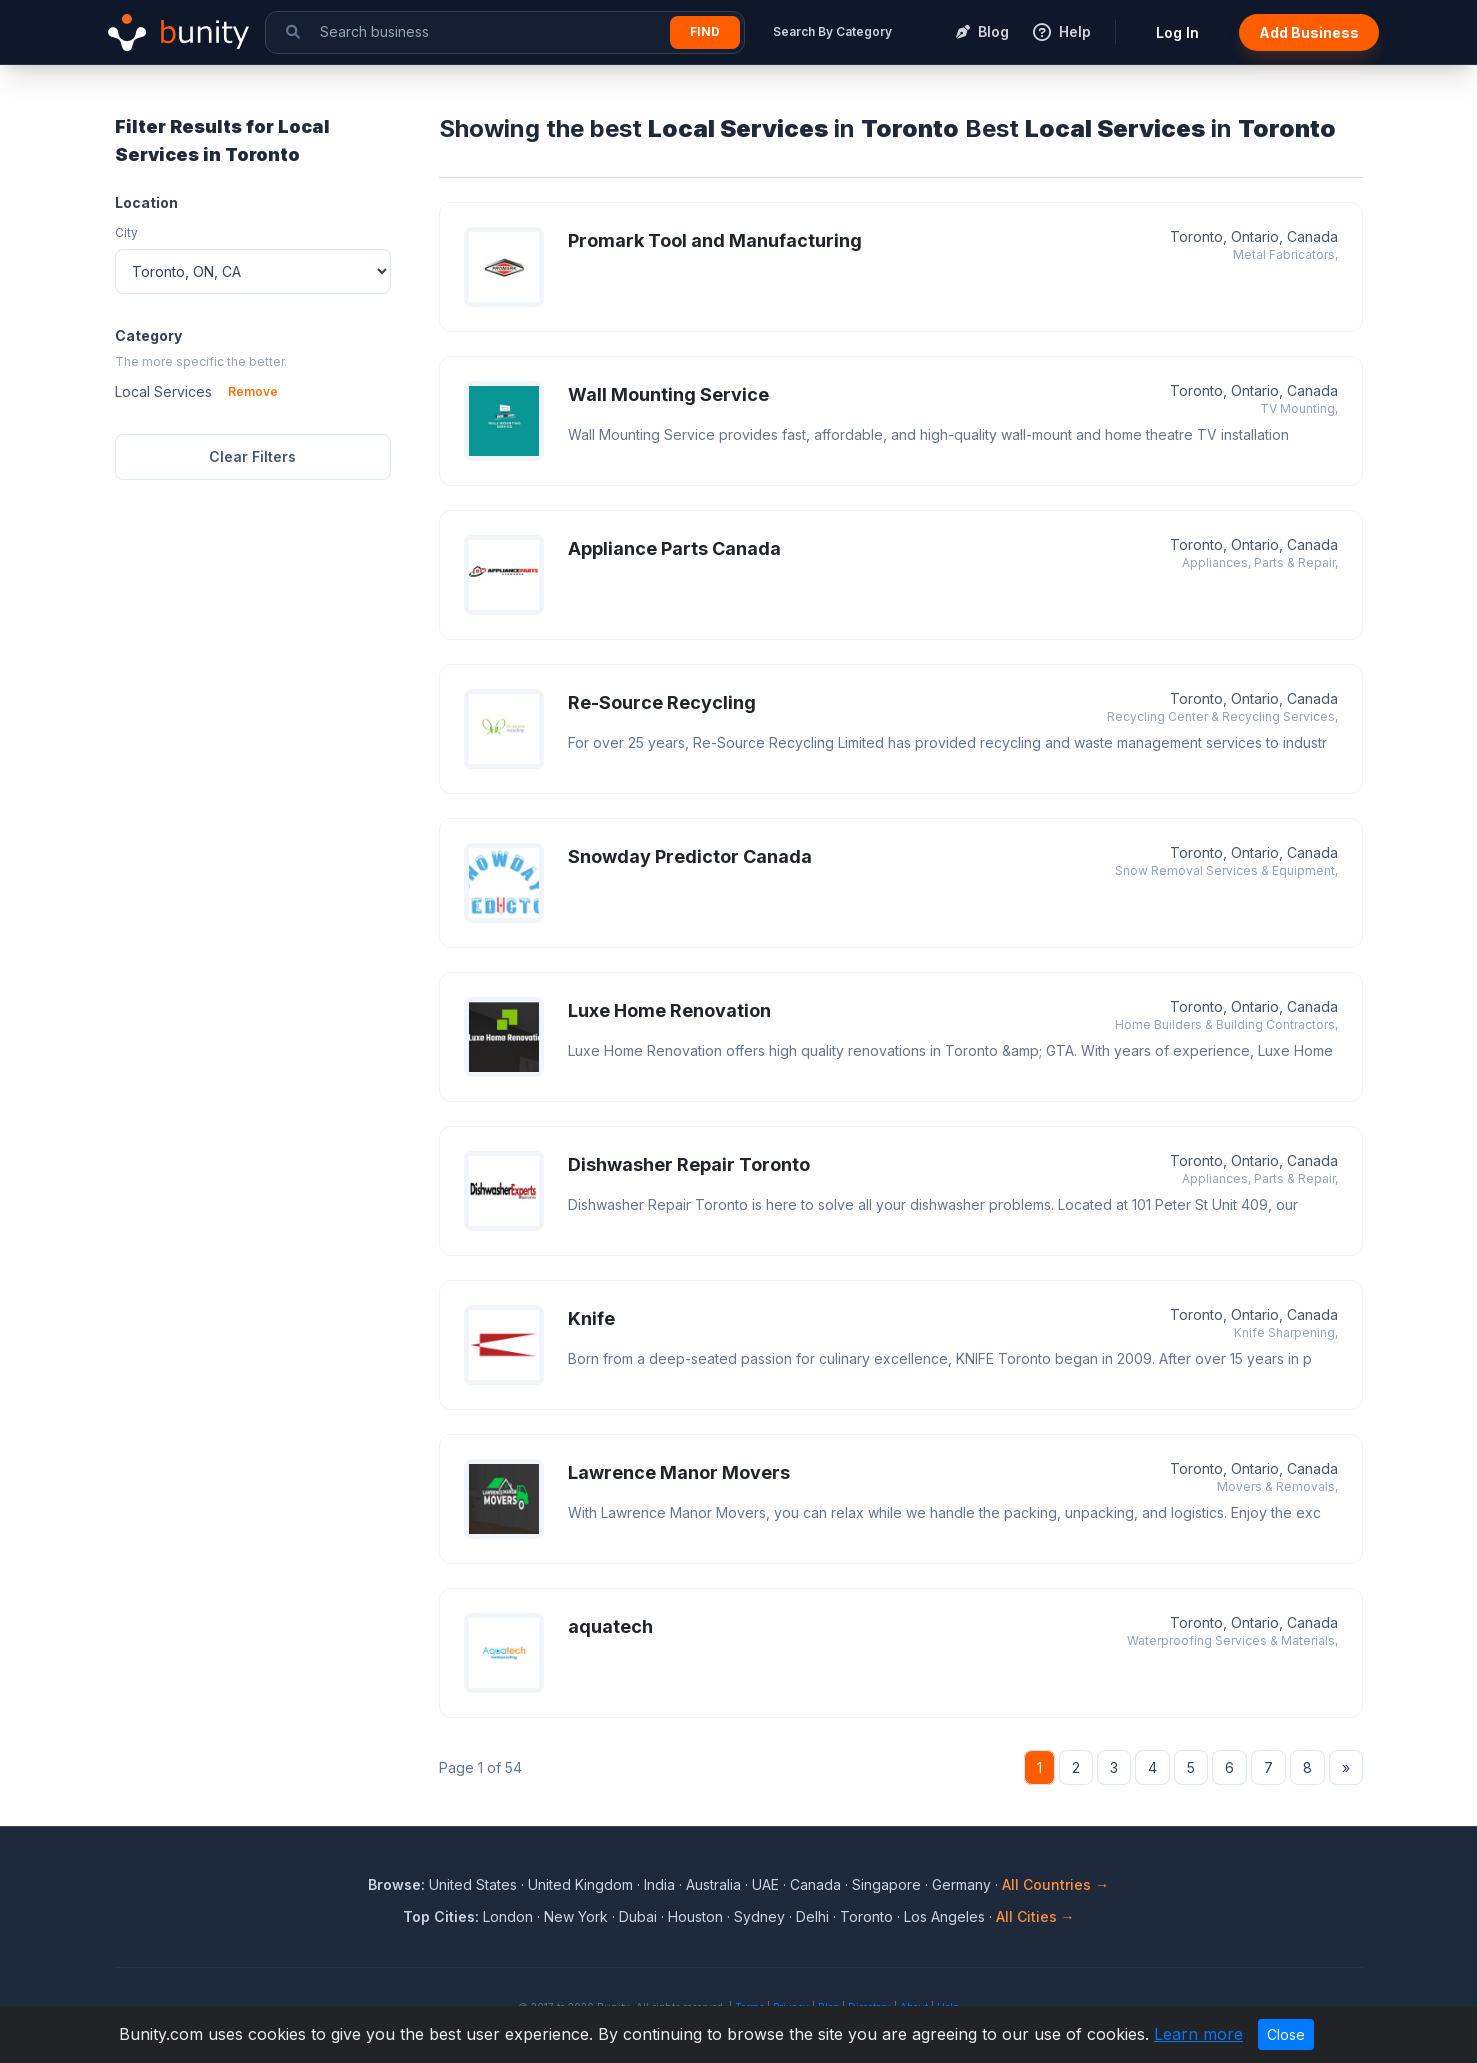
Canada (815, 1884)
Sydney (759, 1916)
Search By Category (832, 31)
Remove (253, 391)
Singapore (886, 1884)
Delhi (812, 1916)
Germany (961, 1884)
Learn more (1198, 2034)
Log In (1177, 32)
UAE (765, 1884)
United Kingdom (580, 1884)
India (659, 1884)
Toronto (866, 1916)
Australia (713, 1884)
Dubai (638, 1916)
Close (1286, 2034)
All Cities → (1035, 1916)
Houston (695, 1916)
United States (473, 1884)
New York (576, 1916)
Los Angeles (944, 1916)
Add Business (1309, 32)
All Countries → (1055, 1884)
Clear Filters (252, 456)
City (126, 232)
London (508, 1916)
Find (705, 31)
